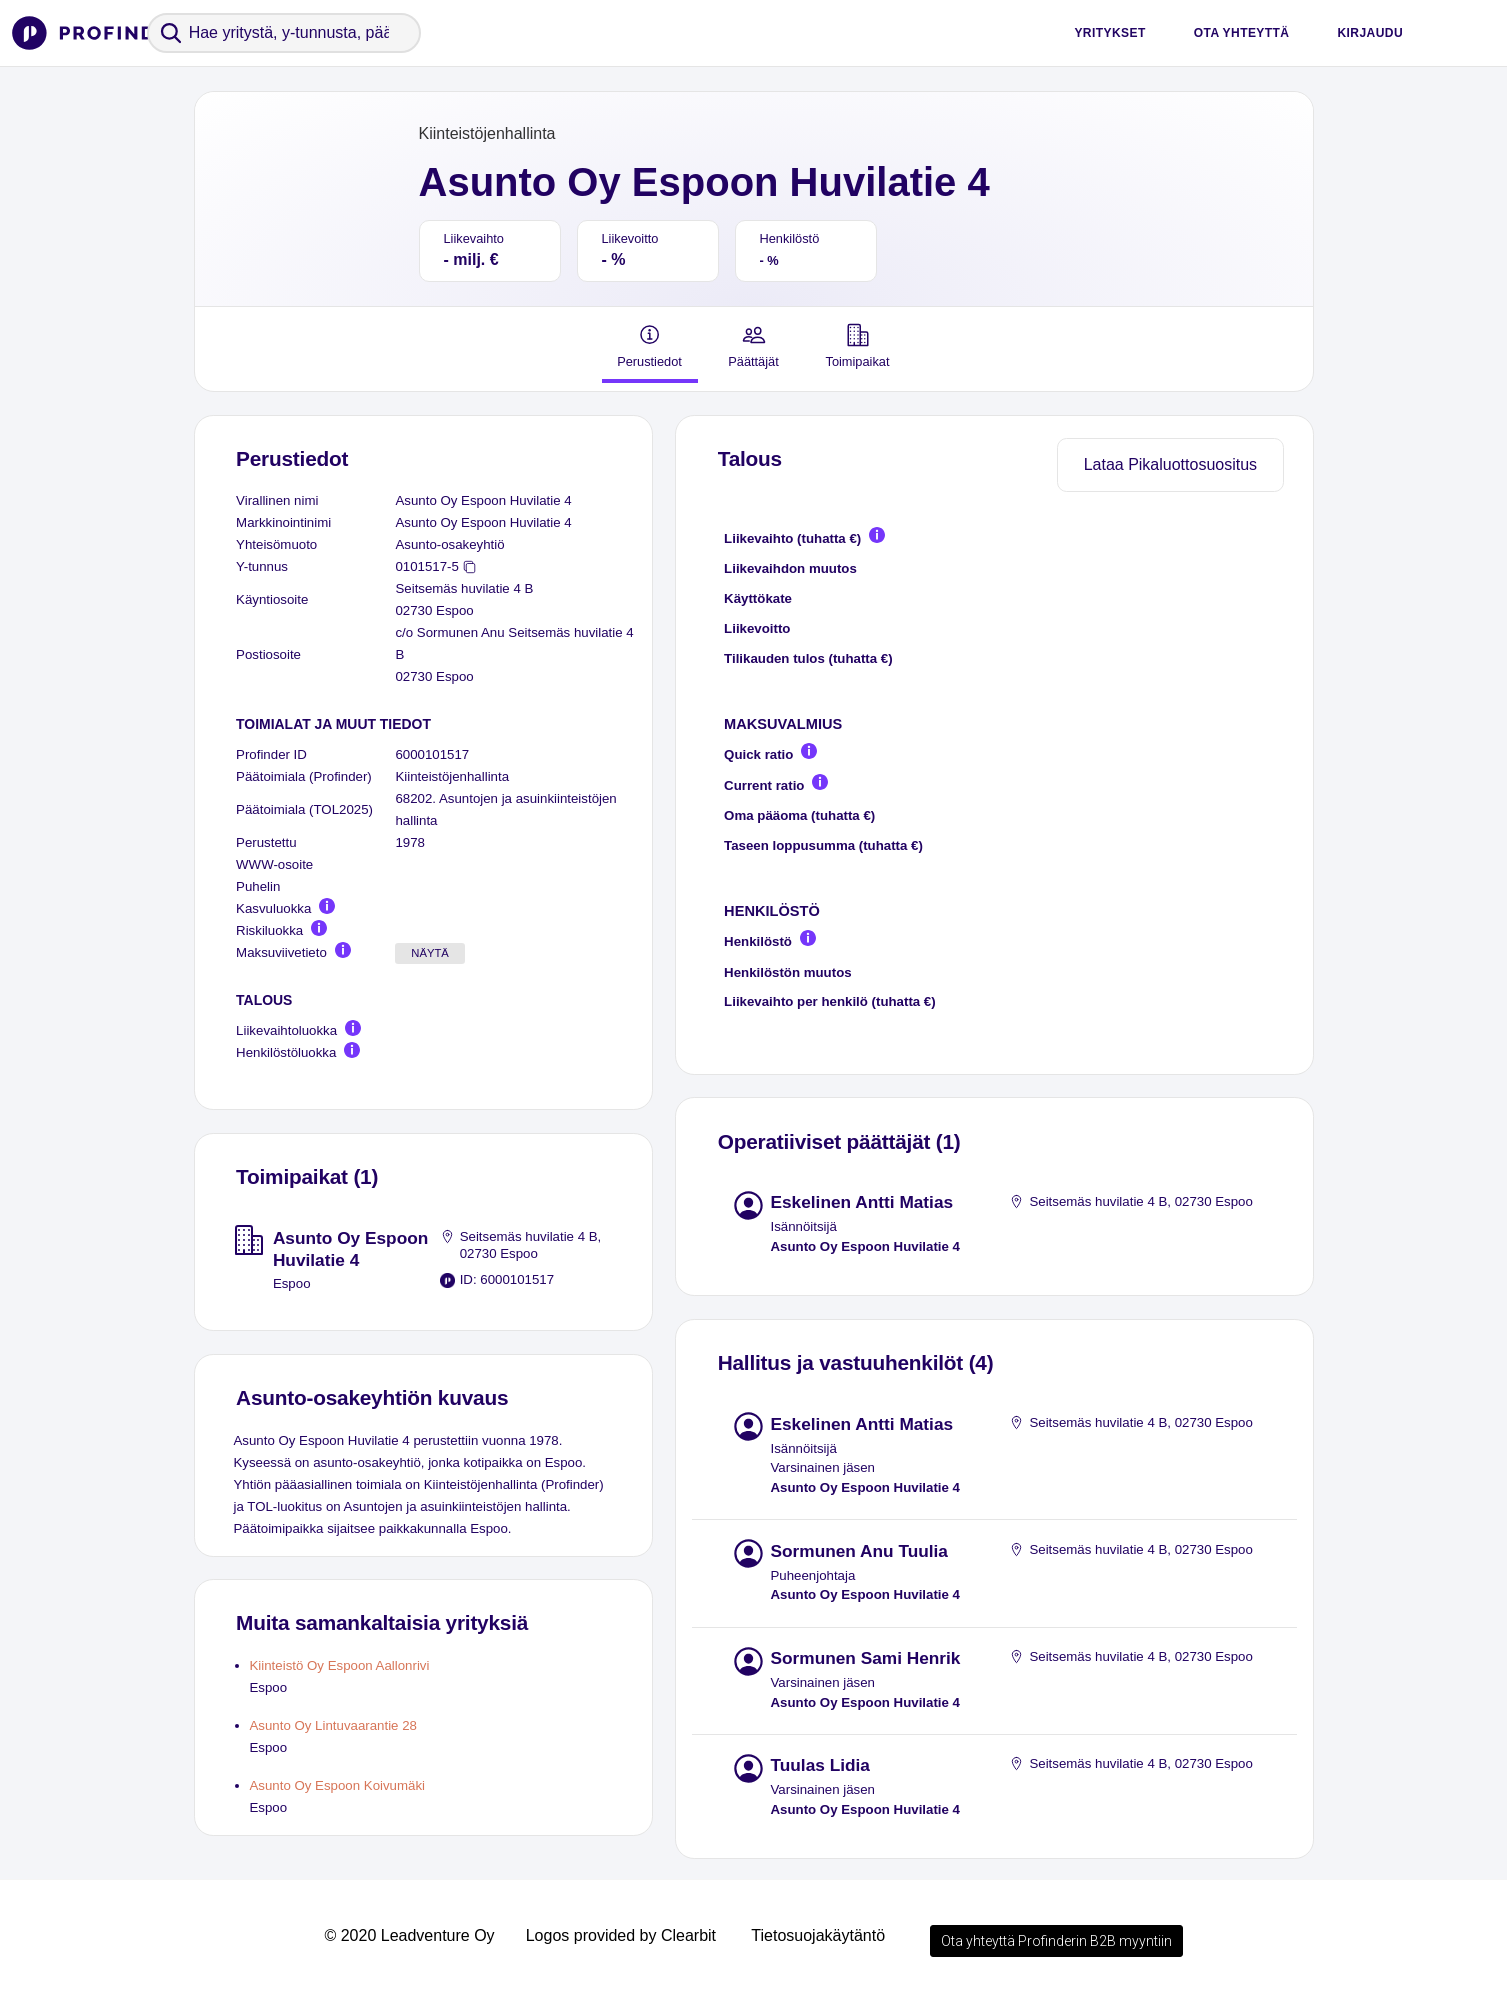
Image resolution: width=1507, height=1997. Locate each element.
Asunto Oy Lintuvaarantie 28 (333, 1725)
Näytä (430, 953)
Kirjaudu (1370, 33)
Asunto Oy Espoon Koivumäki (338, 1785)
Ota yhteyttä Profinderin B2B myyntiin (1056, 1941)
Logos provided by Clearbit (621, 1935)
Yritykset (1109, 33)
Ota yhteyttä (1242, 33)
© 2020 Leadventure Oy (409, 1935)
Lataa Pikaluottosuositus (1170, 464)
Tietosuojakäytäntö (818, 1935)
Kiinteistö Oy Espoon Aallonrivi (340, 1665)
